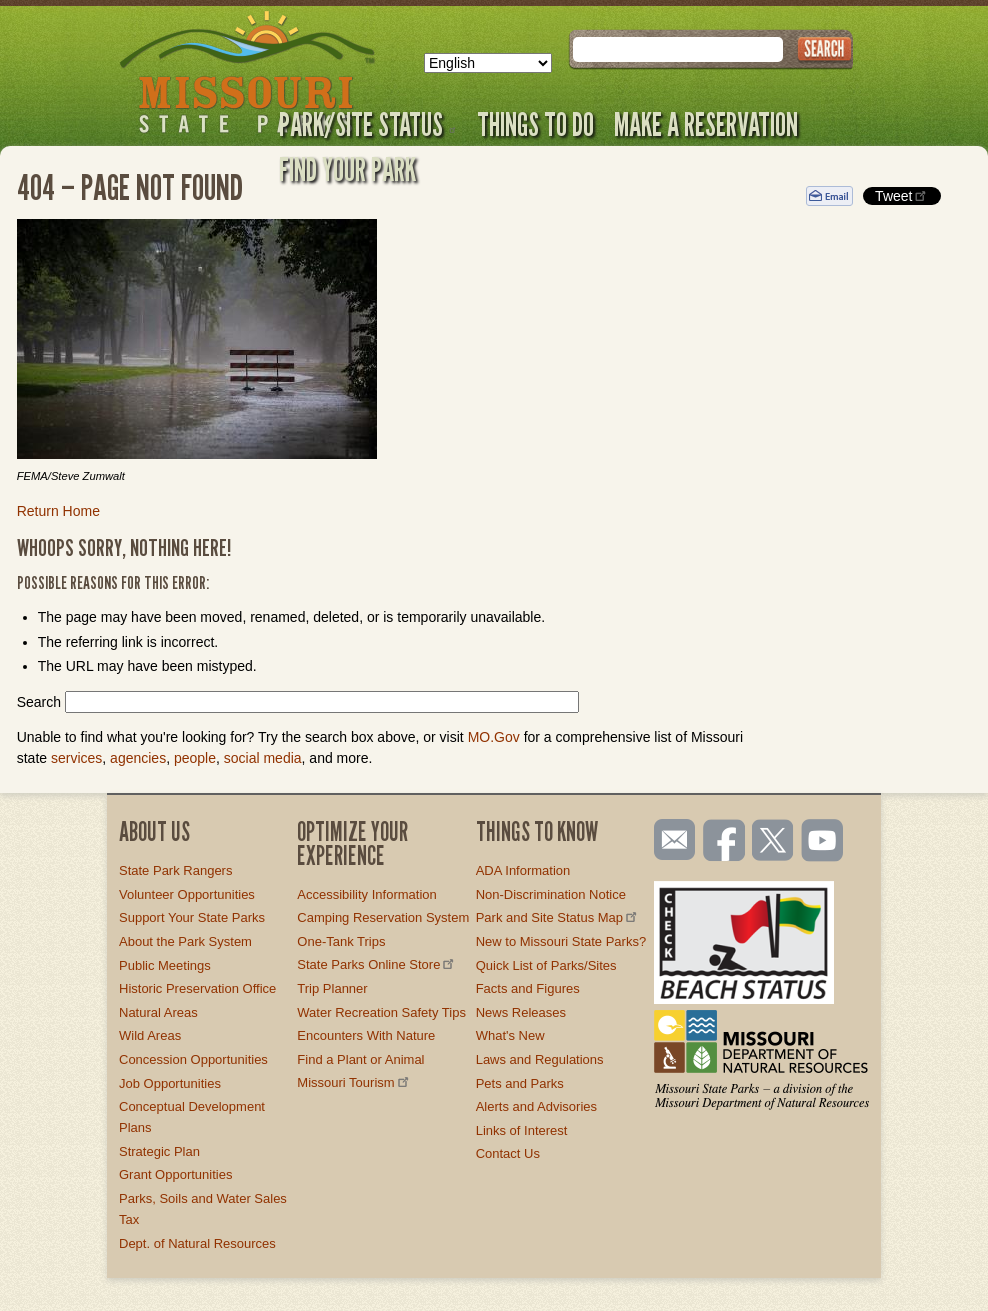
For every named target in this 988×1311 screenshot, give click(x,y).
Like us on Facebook (725, 842)
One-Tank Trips (341, 941)
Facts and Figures (528, 988)
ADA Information (523, 870)
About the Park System (185, 941)
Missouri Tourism (354, 1082)
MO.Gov (494, 737)
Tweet (902, 195)
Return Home (58, 511)
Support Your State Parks (192, 917)
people (195, 758)
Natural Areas (158, 1012)
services (76, 758)
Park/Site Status (368, 124)
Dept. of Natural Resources (197, 1243)
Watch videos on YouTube (823, 842)
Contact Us (508, 1153)
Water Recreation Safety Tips (381, 1012)
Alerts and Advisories (536, 1106)
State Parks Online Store (377, 964)
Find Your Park (347, 169)
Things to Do (535, 124)
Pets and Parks (520, 1083)
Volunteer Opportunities (187, 894)
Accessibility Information (366, 894)
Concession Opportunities (193, 1059)
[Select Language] (488, 63)
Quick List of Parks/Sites (546, 965)
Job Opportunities (170, 1083)
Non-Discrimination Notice (551, 894)
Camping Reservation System (383, 917)
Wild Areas (150, 1035)
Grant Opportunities (175, 1174)
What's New (510, 1035)
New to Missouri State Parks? (561, 941)
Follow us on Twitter (771, 842)
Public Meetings (165, 965)
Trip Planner (332, 988)
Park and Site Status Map (558, 917)
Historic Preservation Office (197, 988)
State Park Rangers (175, 870)
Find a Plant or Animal (360, 1059)
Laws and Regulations (540, 1059)
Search (39, 702)
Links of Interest (522, 1130)
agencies (138, 758)
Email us (670, 840)
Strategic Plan (159, 1151)
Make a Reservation (706, 124)
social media (263, 758)
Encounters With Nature (366, 1035)
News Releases (521, 1012)
